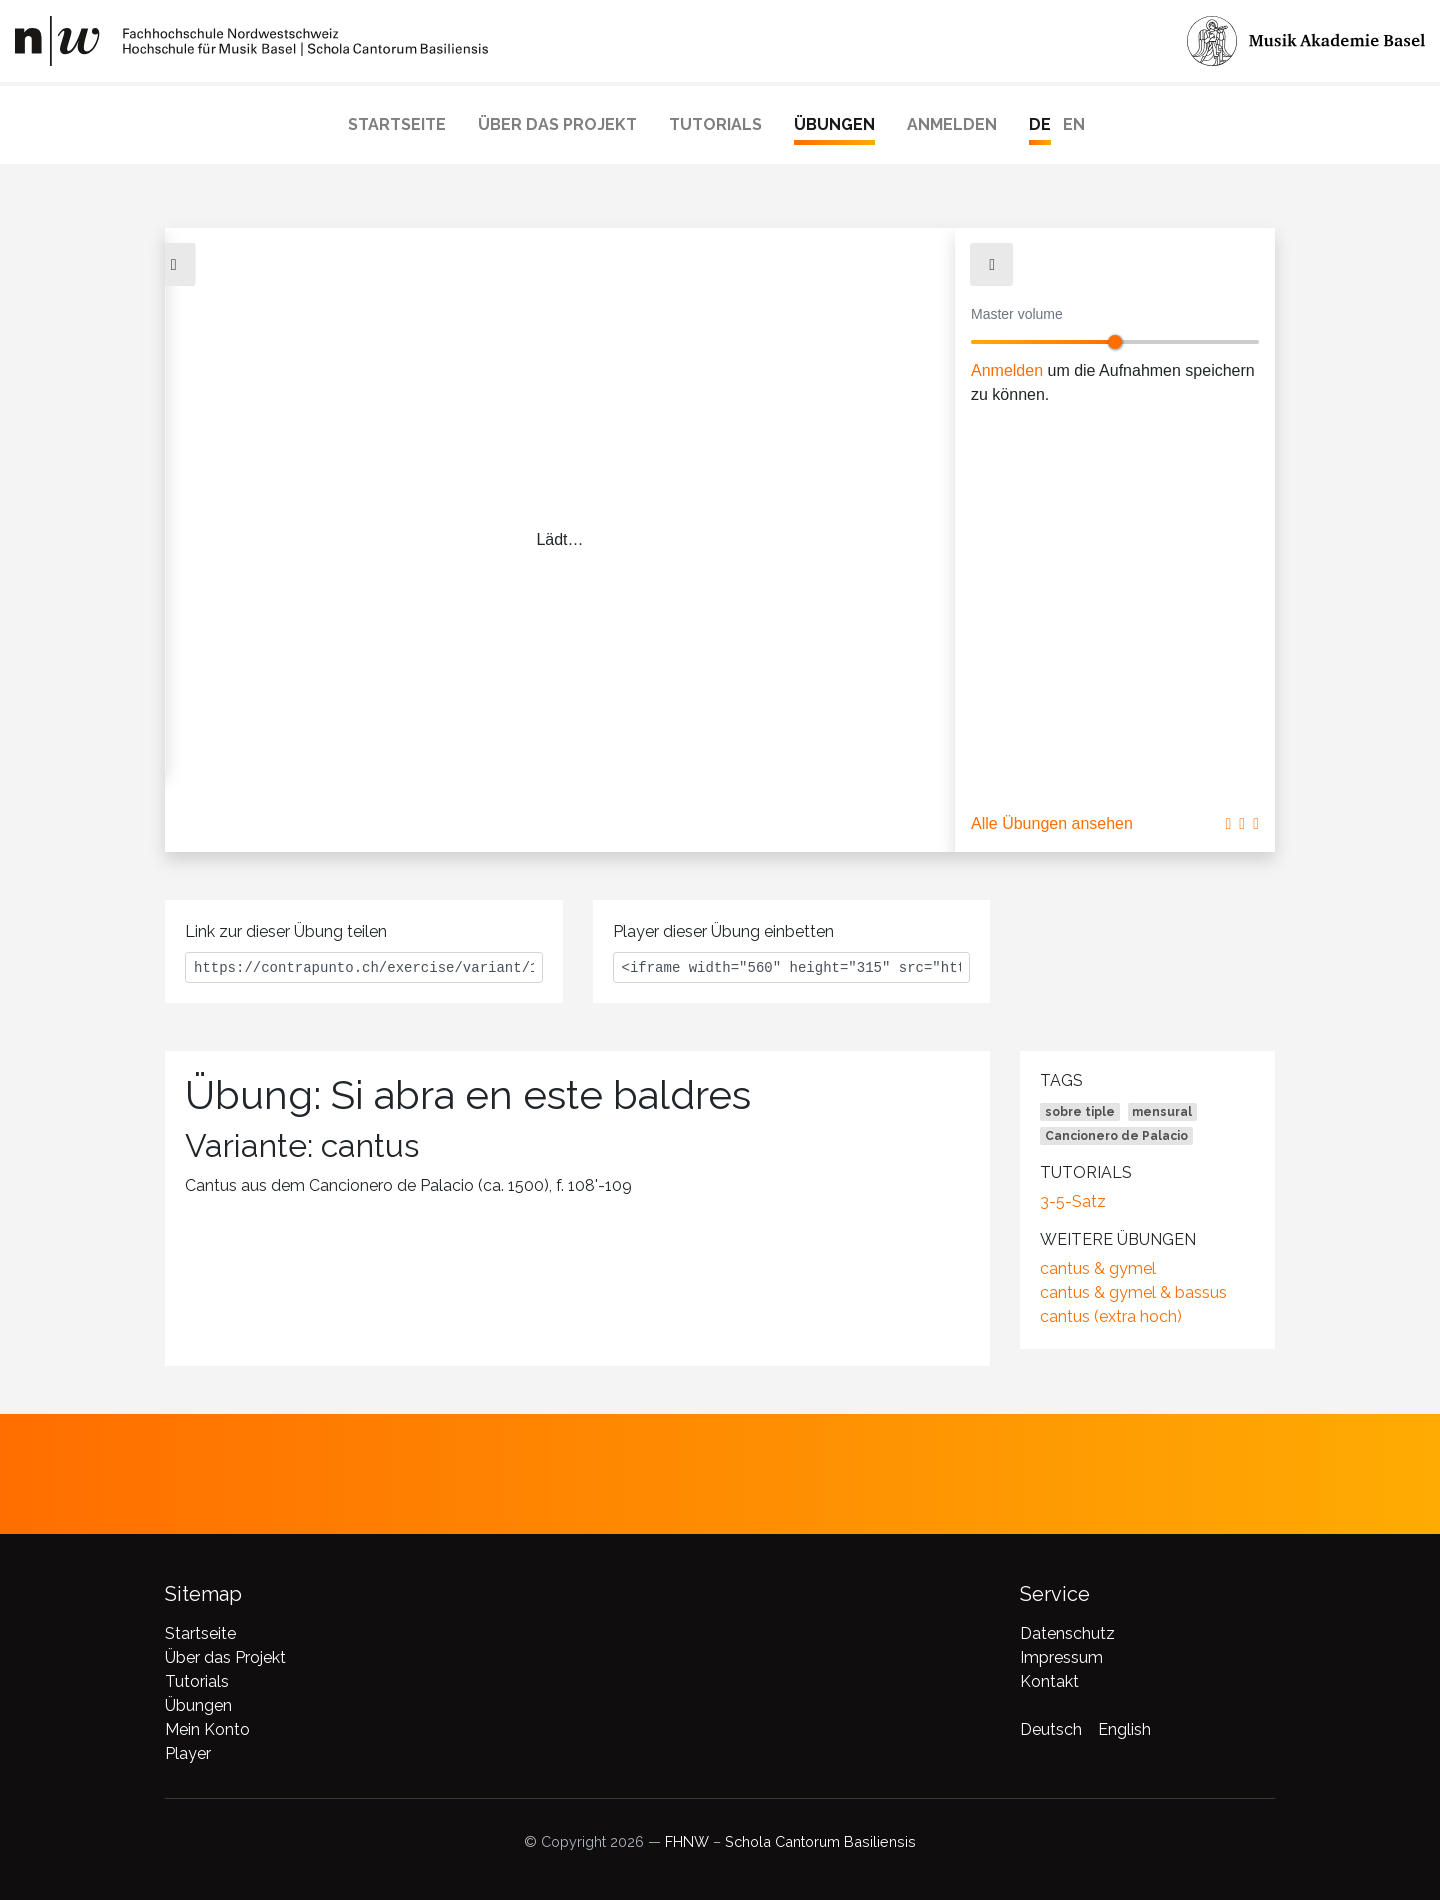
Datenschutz (1067, 1633)
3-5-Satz (1073, 1201)
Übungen (834, 124)
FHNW (687, 1841)
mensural (1162, 1112)
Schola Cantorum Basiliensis (820, 1841)
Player (188, 1753)
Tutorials (715, 124)
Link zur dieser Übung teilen (286, 931)
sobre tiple (1080, 1112)
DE (1040, 124)
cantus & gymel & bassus (1133, 1292)
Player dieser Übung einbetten (723, 931)
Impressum (1061, 1657)
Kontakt (1049, 1681)
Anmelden (952, 124)
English (1124, 1729)
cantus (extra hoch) (1111, 1316)
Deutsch (1051, 1729)
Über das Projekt (557, 124)
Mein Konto (207, 1729)
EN (1074, 124)
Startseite (397, 124)
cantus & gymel (1098, 1268)
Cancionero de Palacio (1116, 1136)
